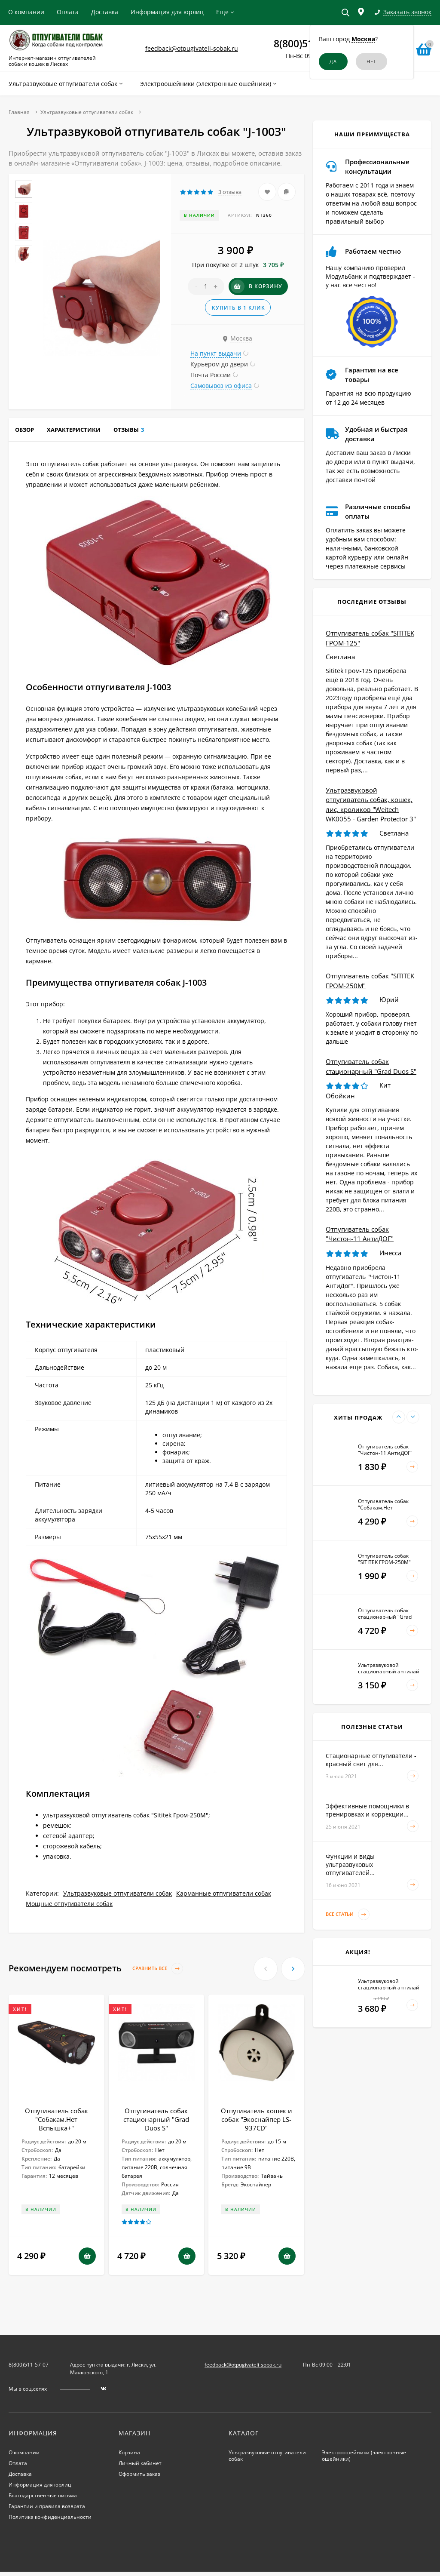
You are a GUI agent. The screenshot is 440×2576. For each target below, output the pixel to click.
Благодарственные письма (43, 2495)
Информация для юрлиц (167, 12)
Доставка (104, 12)
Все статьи (348, 1914)
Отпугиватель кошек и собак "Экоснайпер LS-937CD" (256, 2119)
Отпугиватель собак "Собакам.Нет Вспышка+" (56, 2119)
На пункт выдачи (215, 353)
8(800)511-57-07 (29, 2364)
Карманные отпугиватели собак (223, 1893)
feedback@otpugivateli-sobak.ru (191, 48)
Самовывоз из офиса (221, 385)
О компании (26, 12)
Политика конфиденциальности (50, 2517)
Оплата (68, 12)
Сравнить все (157, 1968)
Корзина (129, 2452)
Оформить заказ (139, 2474)
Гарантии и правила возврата (47, 2506)
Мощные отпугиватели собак (69, 1904)
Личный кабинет (140, 2463)
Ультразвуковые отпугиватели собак (86, 112)
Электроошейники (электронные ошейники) (364, 2455)
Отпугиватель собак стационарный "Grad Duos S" (156, 2119)
